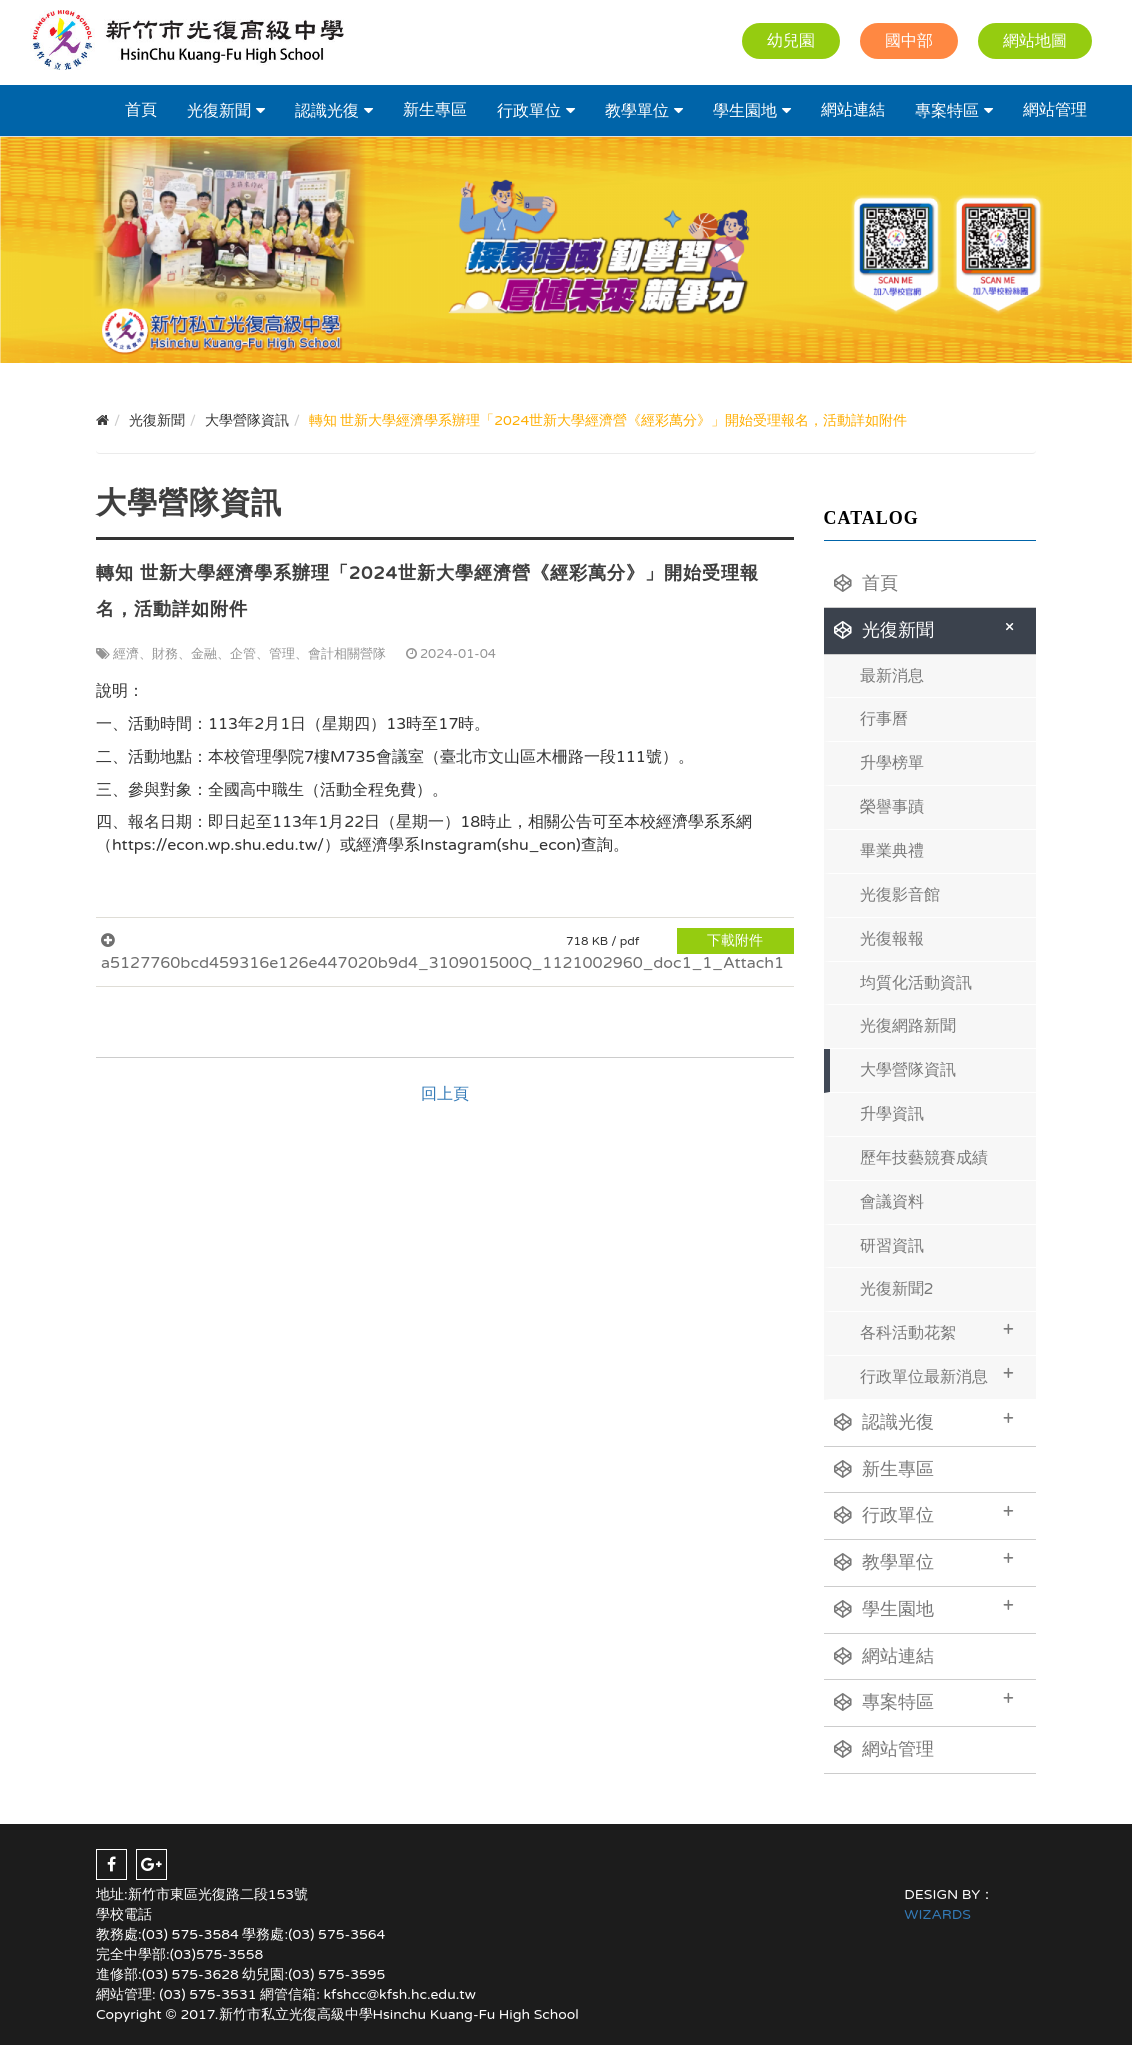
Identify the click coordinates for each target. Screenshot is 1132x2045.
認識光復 (327, 111)
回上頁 (445, 1094)
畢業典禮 (892, 851)
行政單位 (529, 111)
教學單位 (637, 111)
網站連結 (853, 110)
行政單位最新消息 (937, 1374)
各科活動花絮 (937, 1330)
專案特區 (947, 111)
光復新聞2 (897, 1289)
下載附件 (735, 940)
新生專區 (435, 110)
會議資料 (892, 1202)
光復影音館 (900, 895)
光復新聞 (219, 111)
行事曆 (884, 719)
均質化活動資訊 (916, 983)
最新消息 (892, 676)
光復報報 (892, 939)
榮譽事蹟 (892, 807)
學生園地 (745, 111)
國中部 (909, 41)
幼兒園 (791, 41)
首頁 (141, 110)
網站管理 (1055, 110)
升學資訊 (892, 1114)
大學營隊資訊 (908, 1070)
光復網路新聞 (908, 1026)
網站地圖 (1035, 41)
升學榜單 (892, 763)
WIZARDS (937, 1914)
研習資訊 (892, 1246)
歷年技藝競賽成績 (924, 1158)
